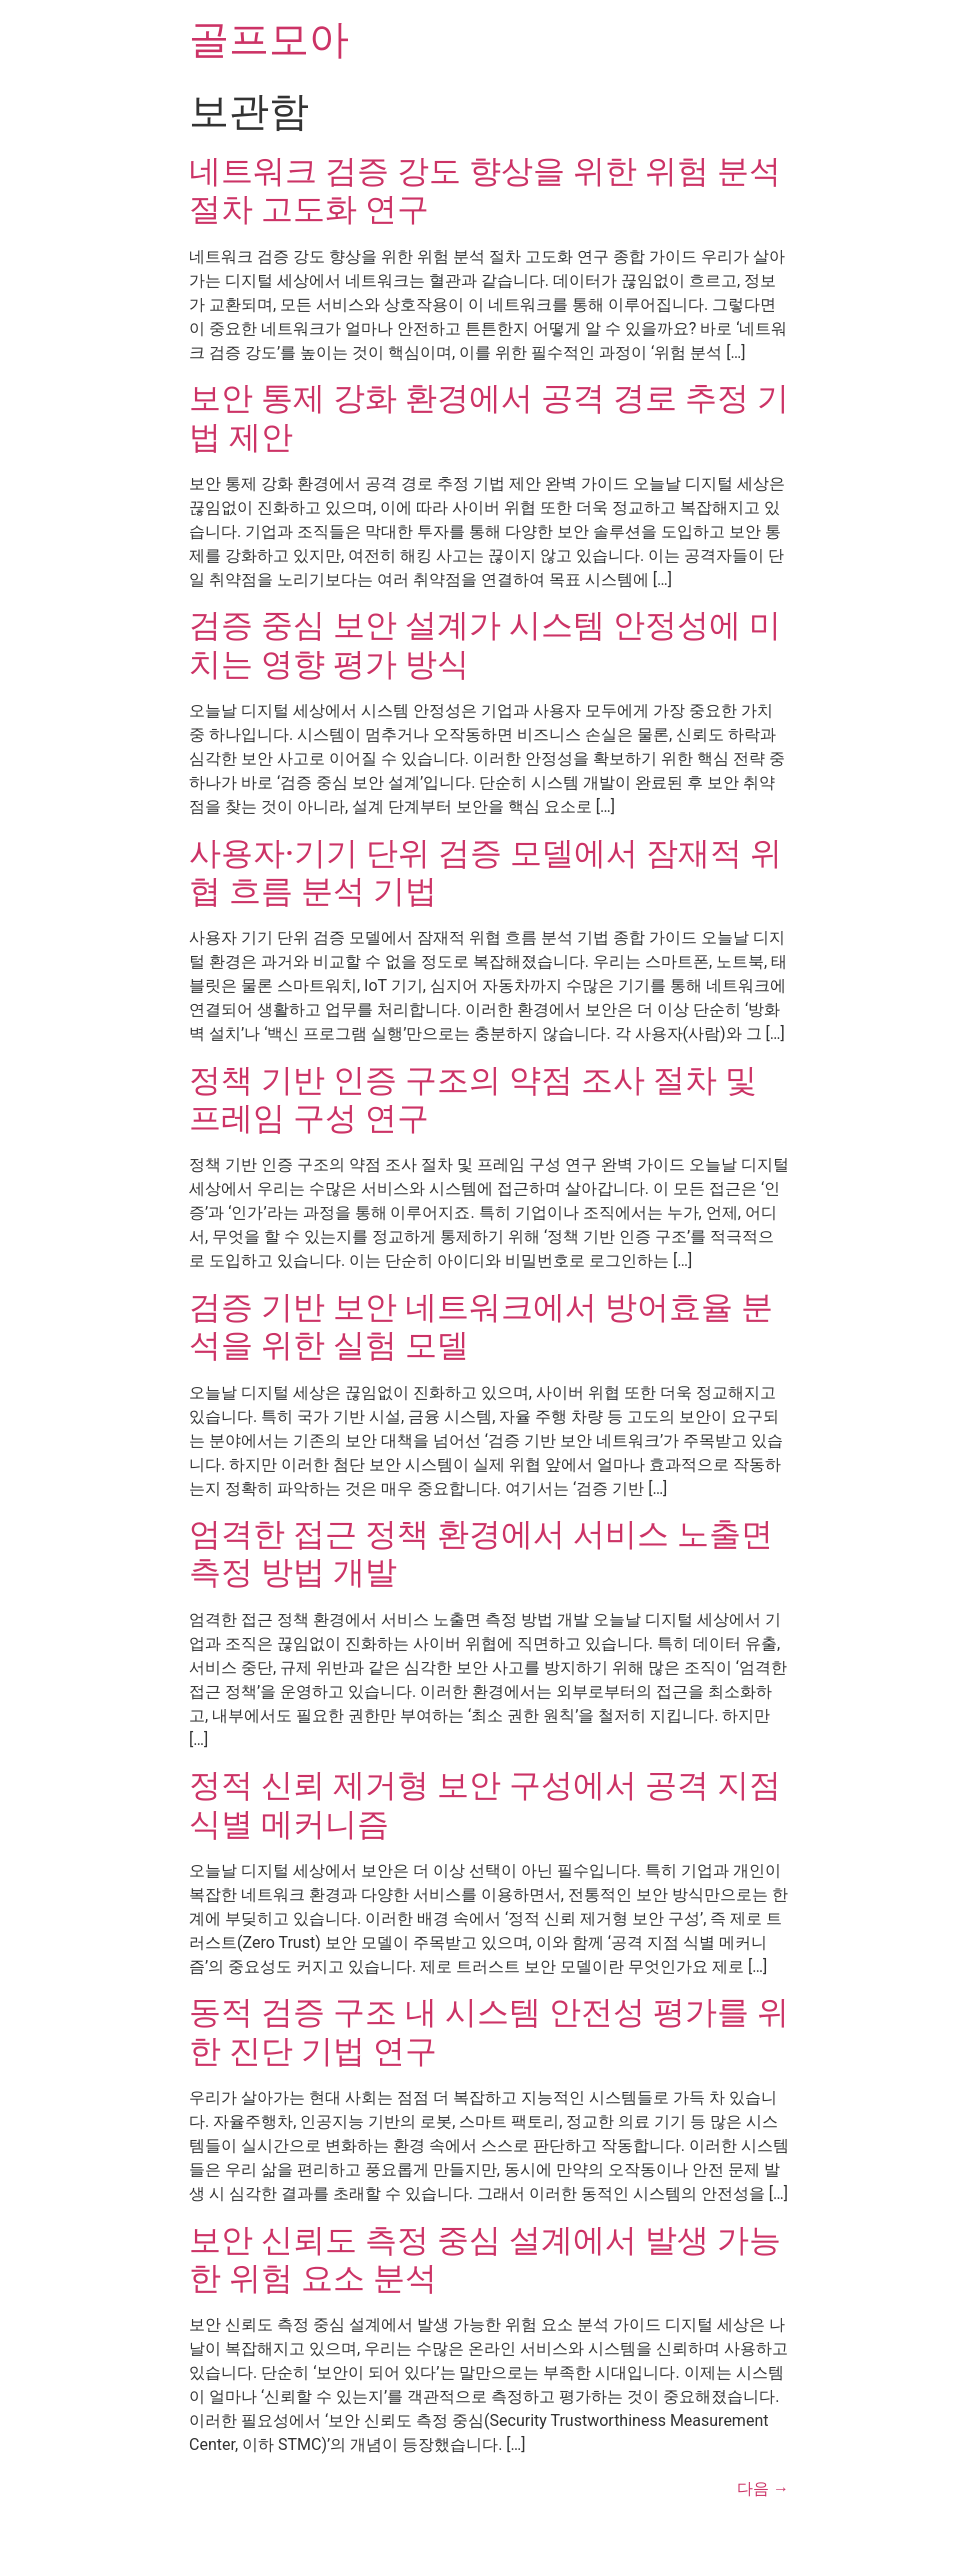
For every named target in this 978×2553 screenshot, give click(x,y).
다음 (763, 2488)
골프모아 (269, 39)
